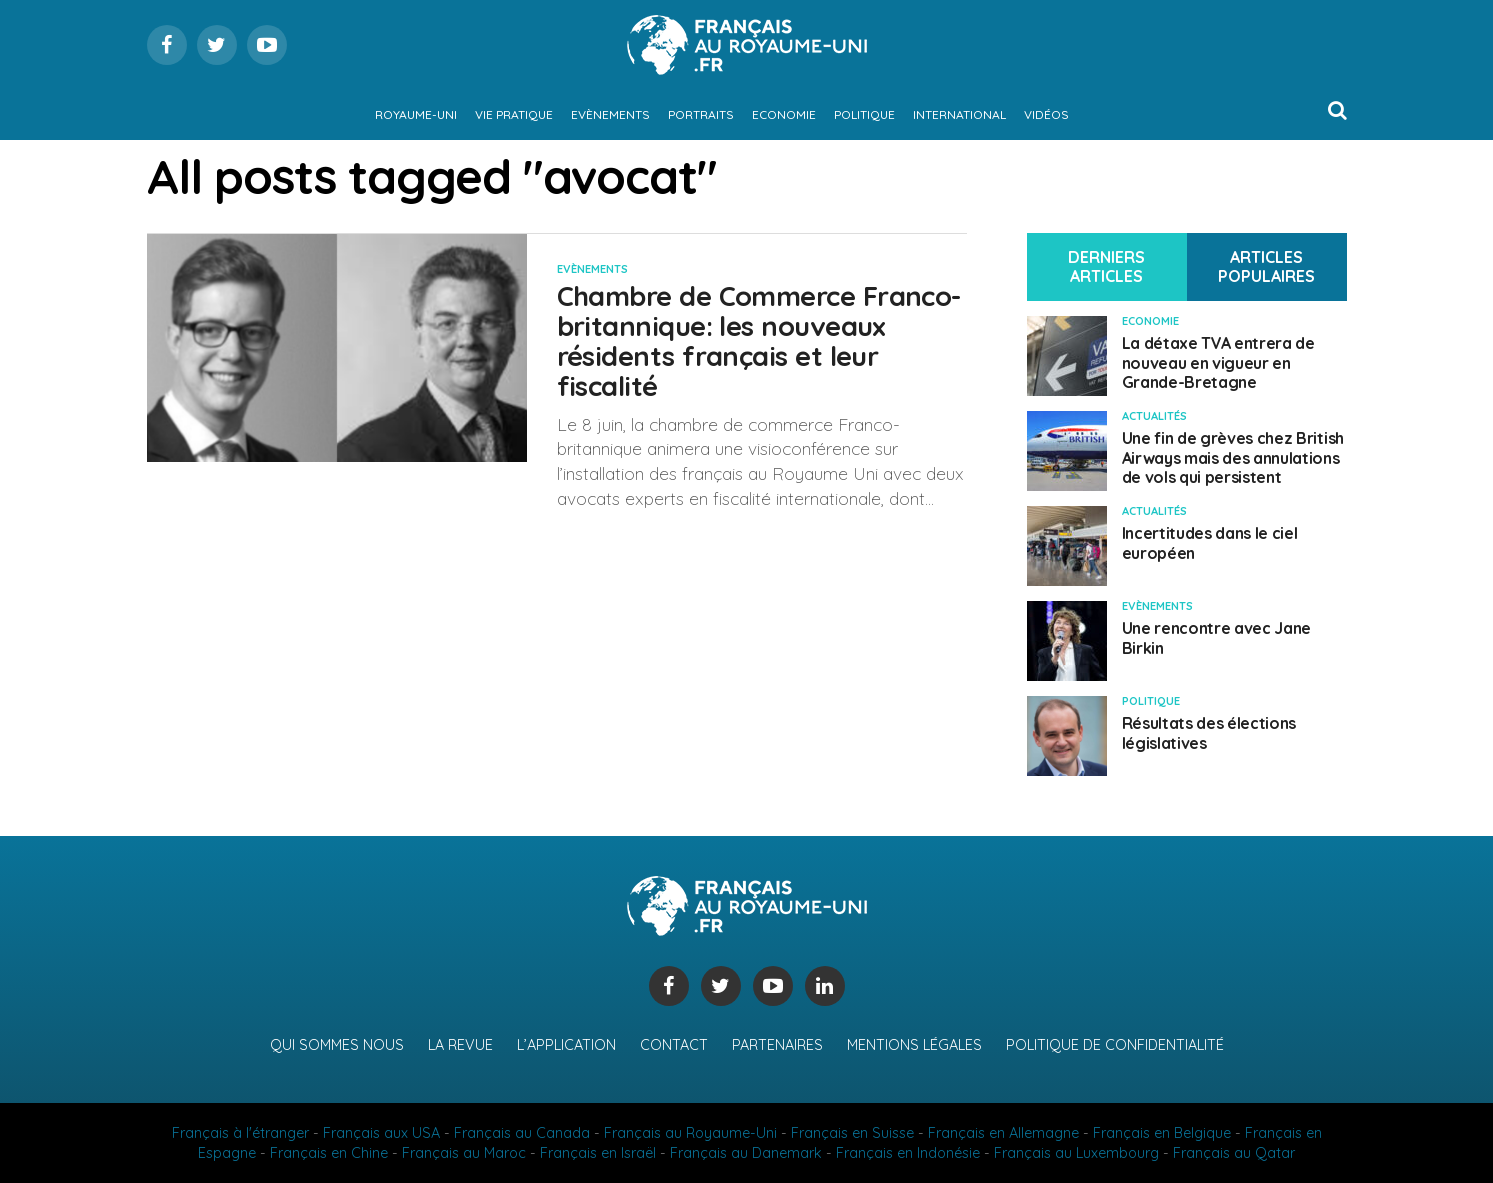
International (959, 114)
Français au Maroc (464, 1153)
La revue (460, 1045)
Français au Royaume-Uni (690, 1133)
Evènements (610, 114)
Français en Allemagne (1003, 1133)
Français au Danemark (746, 1153)
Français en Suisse (852, 1133)
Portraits (701, 114)
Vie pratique (514, 114)
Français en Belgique (1162, 1133)
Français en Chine (329, 1153)
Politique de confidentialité (1115, 1045)
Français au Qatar (1234, 1153)
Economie (784, 114)
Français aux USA (381, 1133)
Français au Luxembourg (1076, 1153)
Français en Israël (598, 1153)
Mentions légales (914, 1045)
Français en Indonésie (908, 1153)
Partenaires (777, 1045)
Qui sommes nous (337, 1045)
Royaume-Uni (416, 114)
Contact (674, 1045)
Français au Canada (522, 1133)
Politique (864, 114)
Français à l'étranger (240, 1133)
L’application (566, 1045)
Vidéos (1046, 114)
